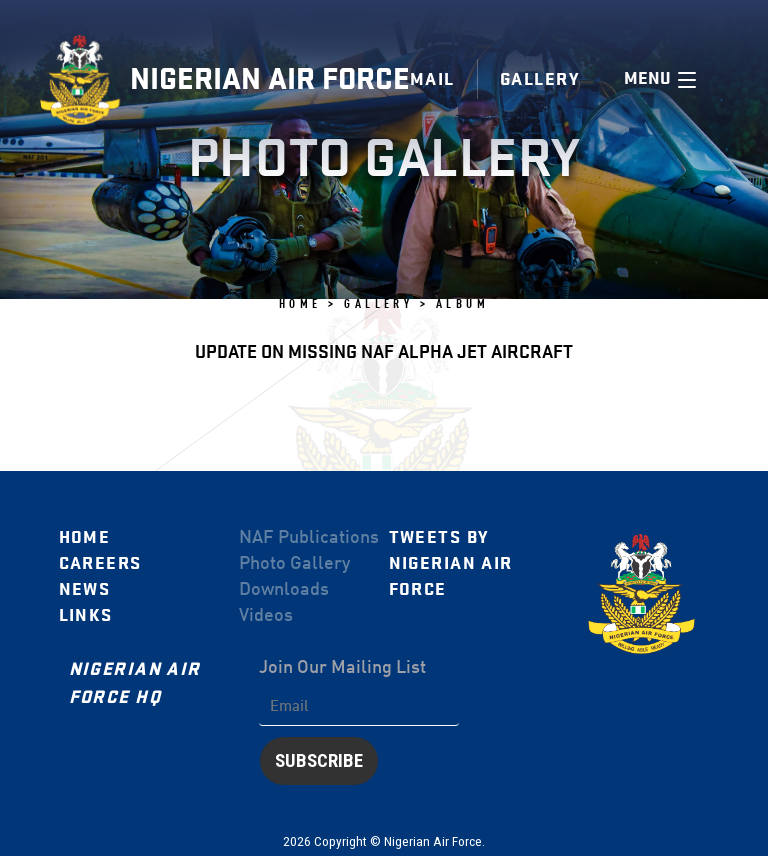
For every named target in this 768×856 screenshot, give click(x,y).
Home (85, 537)
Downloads (284, 590)
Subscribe (319, 761)
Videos (266, 616)
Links (86, 615)
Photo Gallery (294, 564)
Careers (100, 563)
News (85, 589)
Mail (432, 79)
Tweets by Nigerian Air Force (451, 563)
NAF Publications (309, 538)
